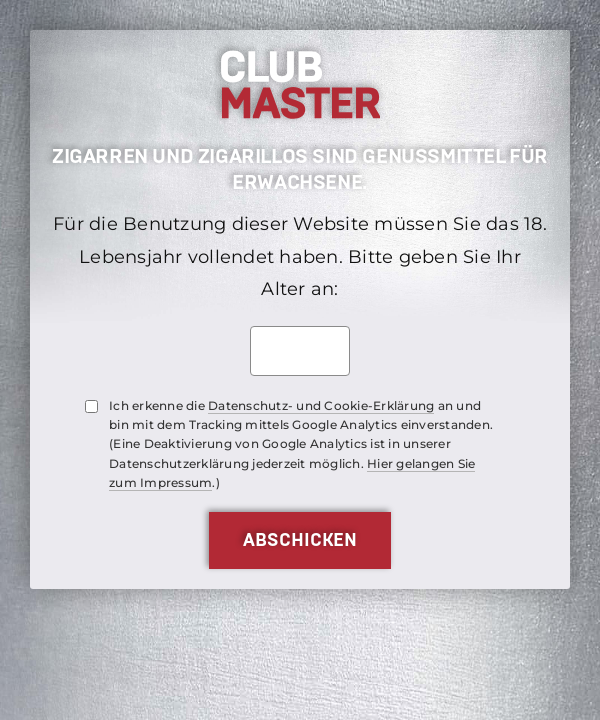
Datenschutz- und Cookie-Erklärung (321, 405)
